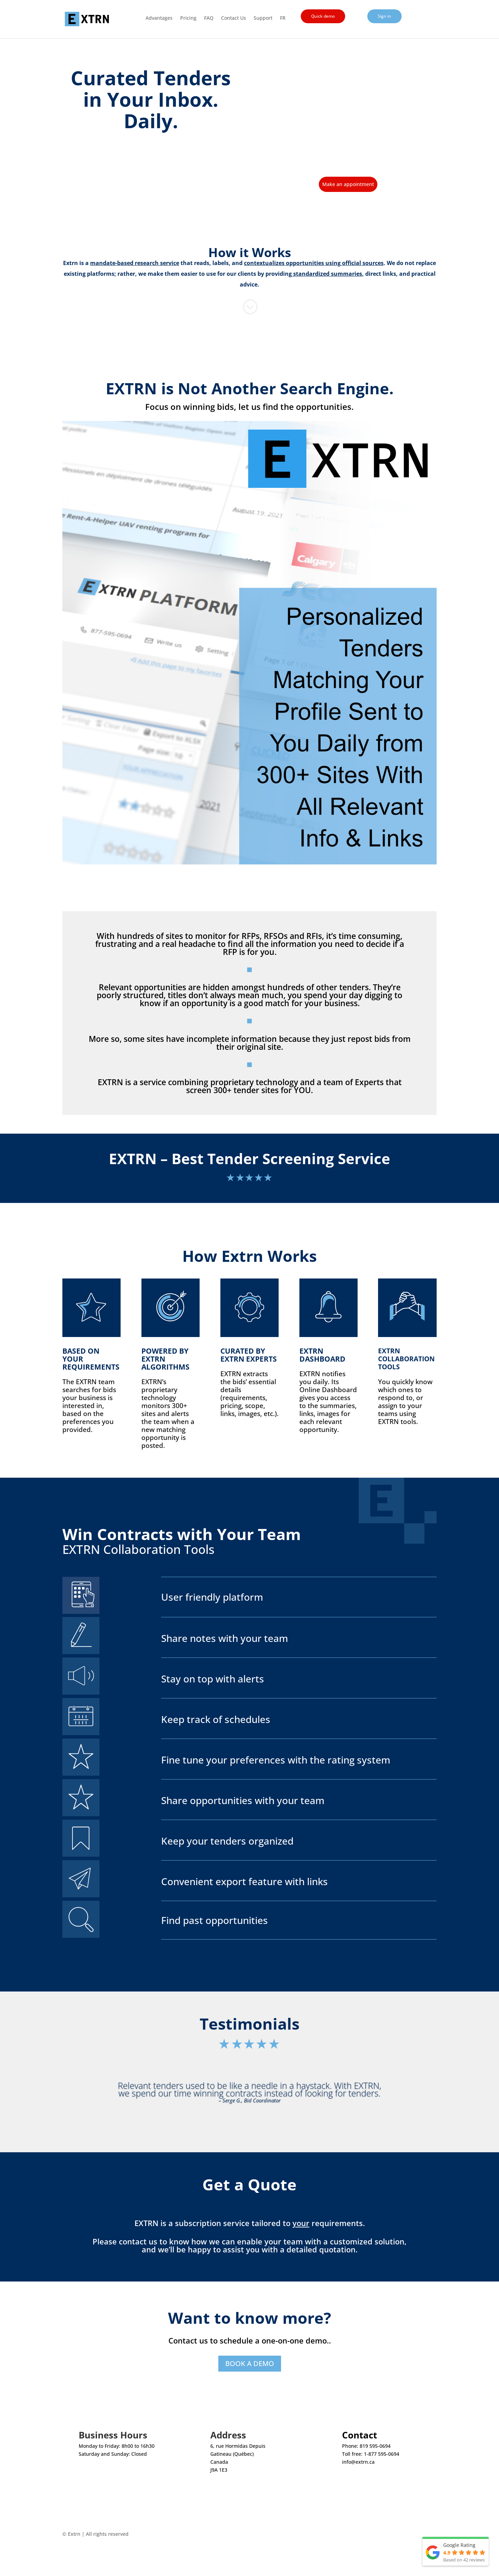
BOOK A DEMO (249, 2363)
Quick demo (323, 16)
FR (283, 18)
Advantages (159, 18)
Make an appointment (348, 184)
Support (263, 18)
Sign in (384, 16)
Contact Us (233, 18)
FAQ (208, 18)
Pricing (188, 18)
